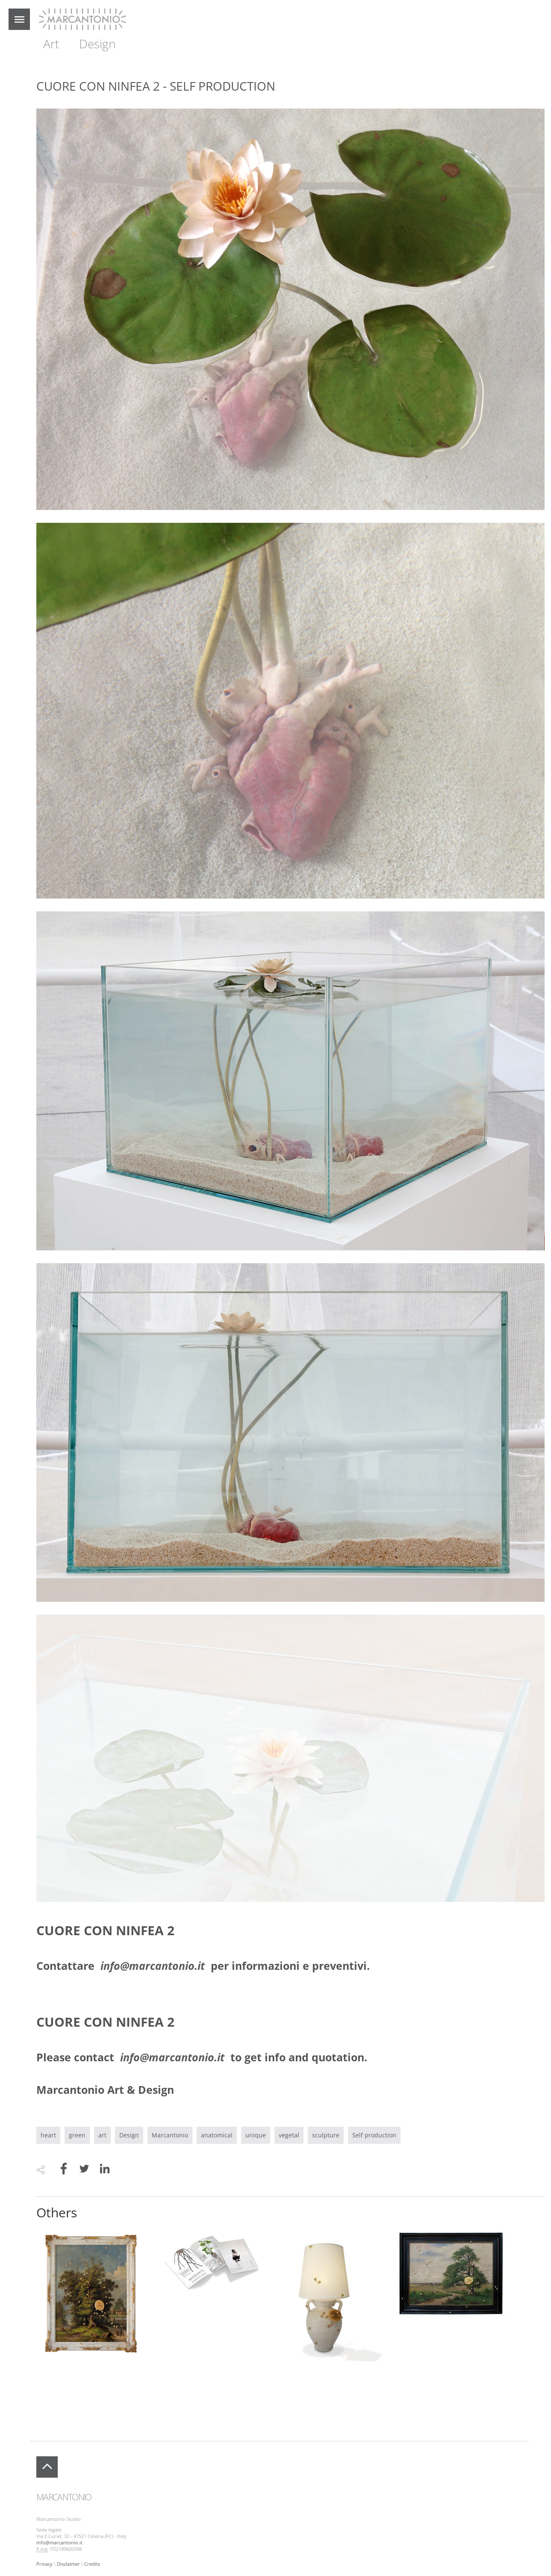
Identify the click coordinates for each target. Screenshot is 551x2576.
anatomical (217, 2135)
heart (48, 2135)
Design (97, 43)
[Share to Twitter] (84, 2169)
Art (51, 43)
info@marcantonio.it (59, 2543)
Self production (374, 2135)
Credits (92, 2564)
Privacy (44, 2564)
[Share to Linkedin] (104, 2169)
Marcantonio (170, 2135)
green (77, 2135)
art (102, 2135)
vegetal (289, 2135)
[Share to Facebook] (63, 2169)
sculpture (325, 2135)
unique (255, 2135)
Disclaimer (68, 2564)
